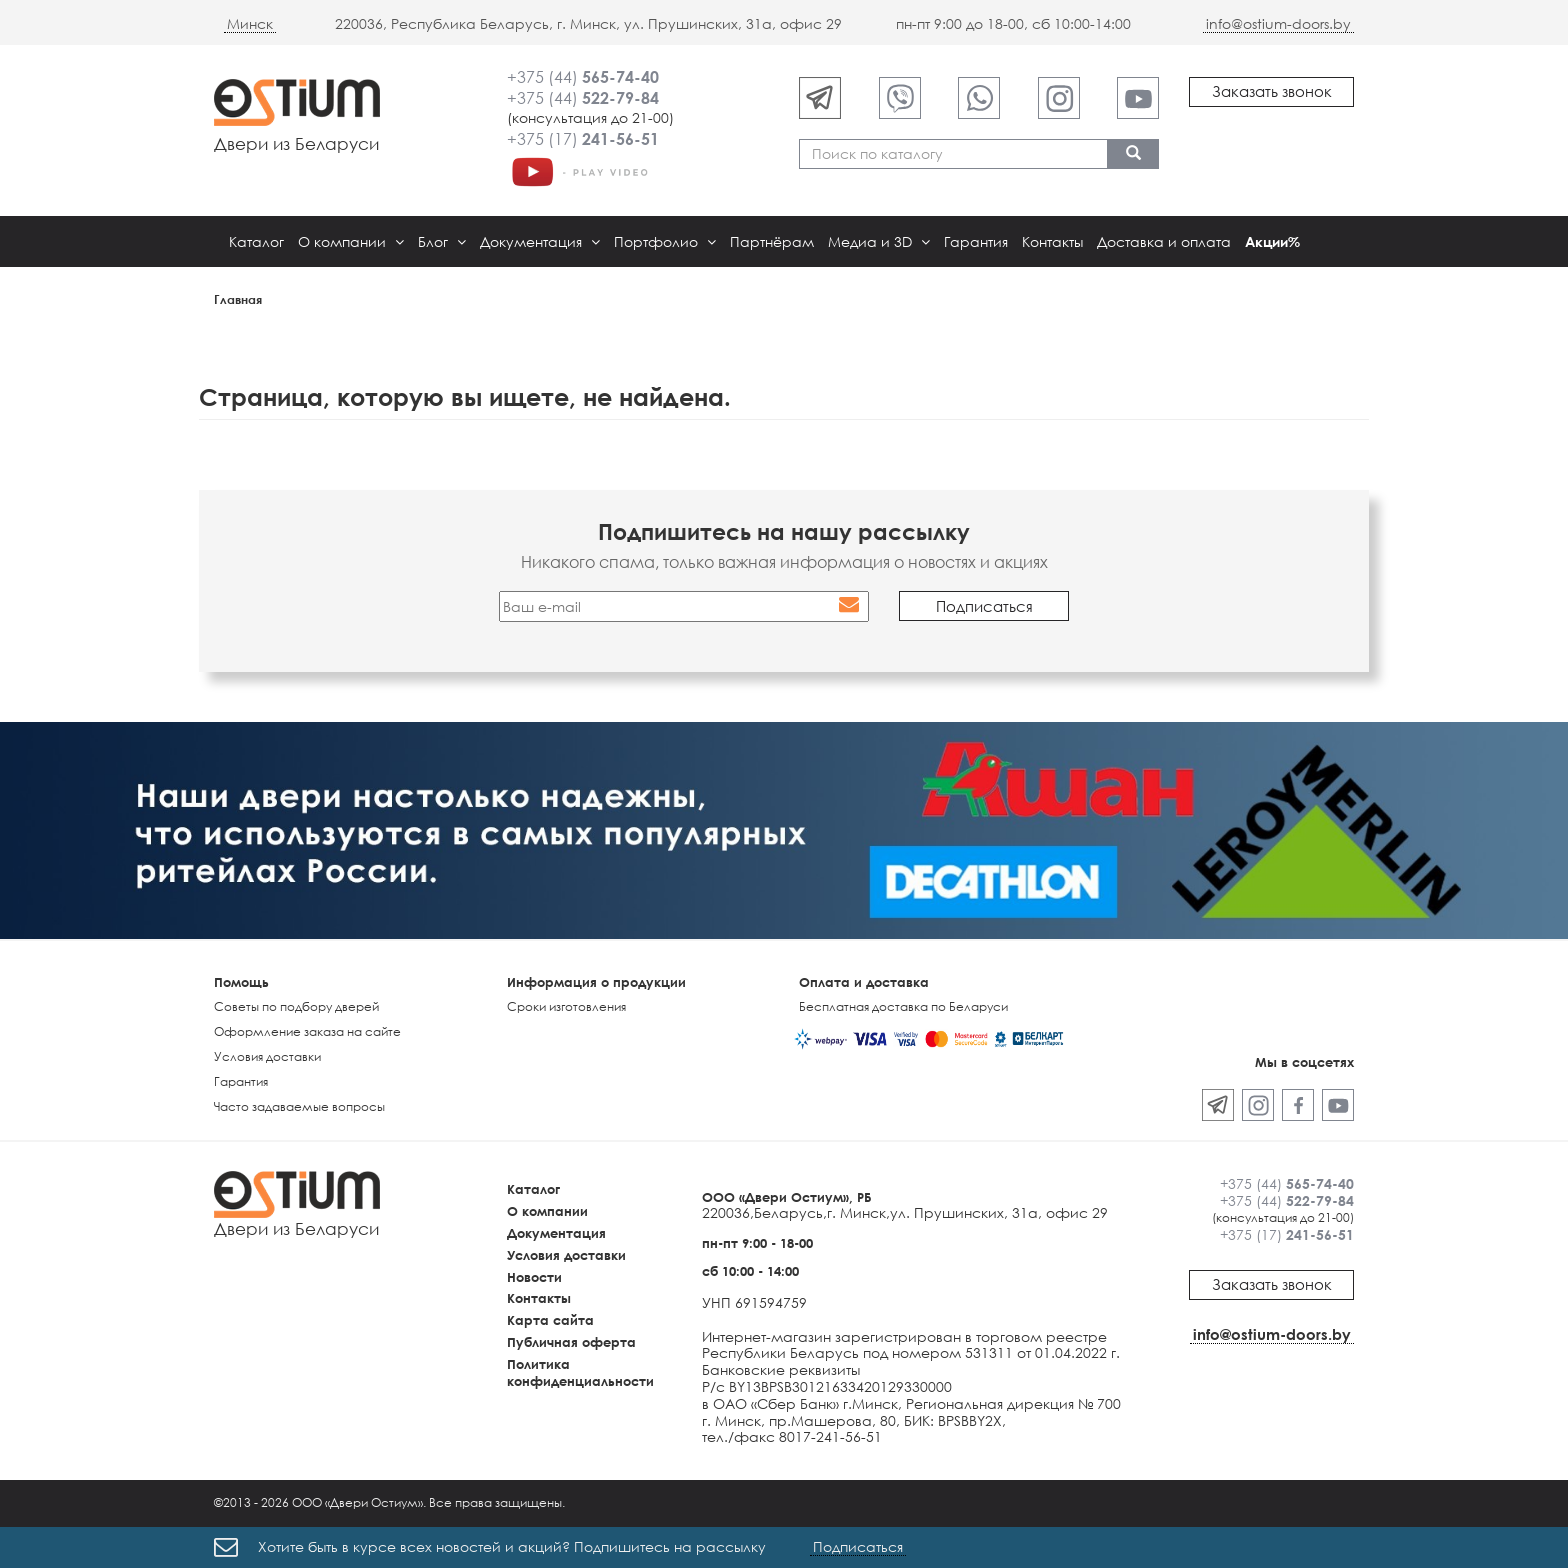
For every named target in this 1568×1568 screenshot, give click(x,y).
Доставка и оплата (1164, 241)
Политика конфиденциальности (580, 1372)
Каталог (256, 241)
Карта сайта (550, 1320)
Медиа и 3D (879, 241)
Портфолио (665, 241)
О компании (351, 241)
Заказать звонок (1272, 91)
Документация (540, 241)
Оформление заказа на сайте (307, 1031)
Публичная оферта (571, 1342)
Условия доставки (267, 1056)
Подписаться (858, 1546)
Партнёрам (772, 241)
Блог (442, 241)
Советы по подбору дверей (296, 1006)
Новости (534, 1277)
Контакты (1052, 241)
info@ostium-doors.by (1278, 23)
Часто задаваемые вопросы (299, 1106)
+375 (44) (583, 77)
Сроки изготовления (566, 1006)
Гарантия (976, 241)
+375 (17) (583, 139)
